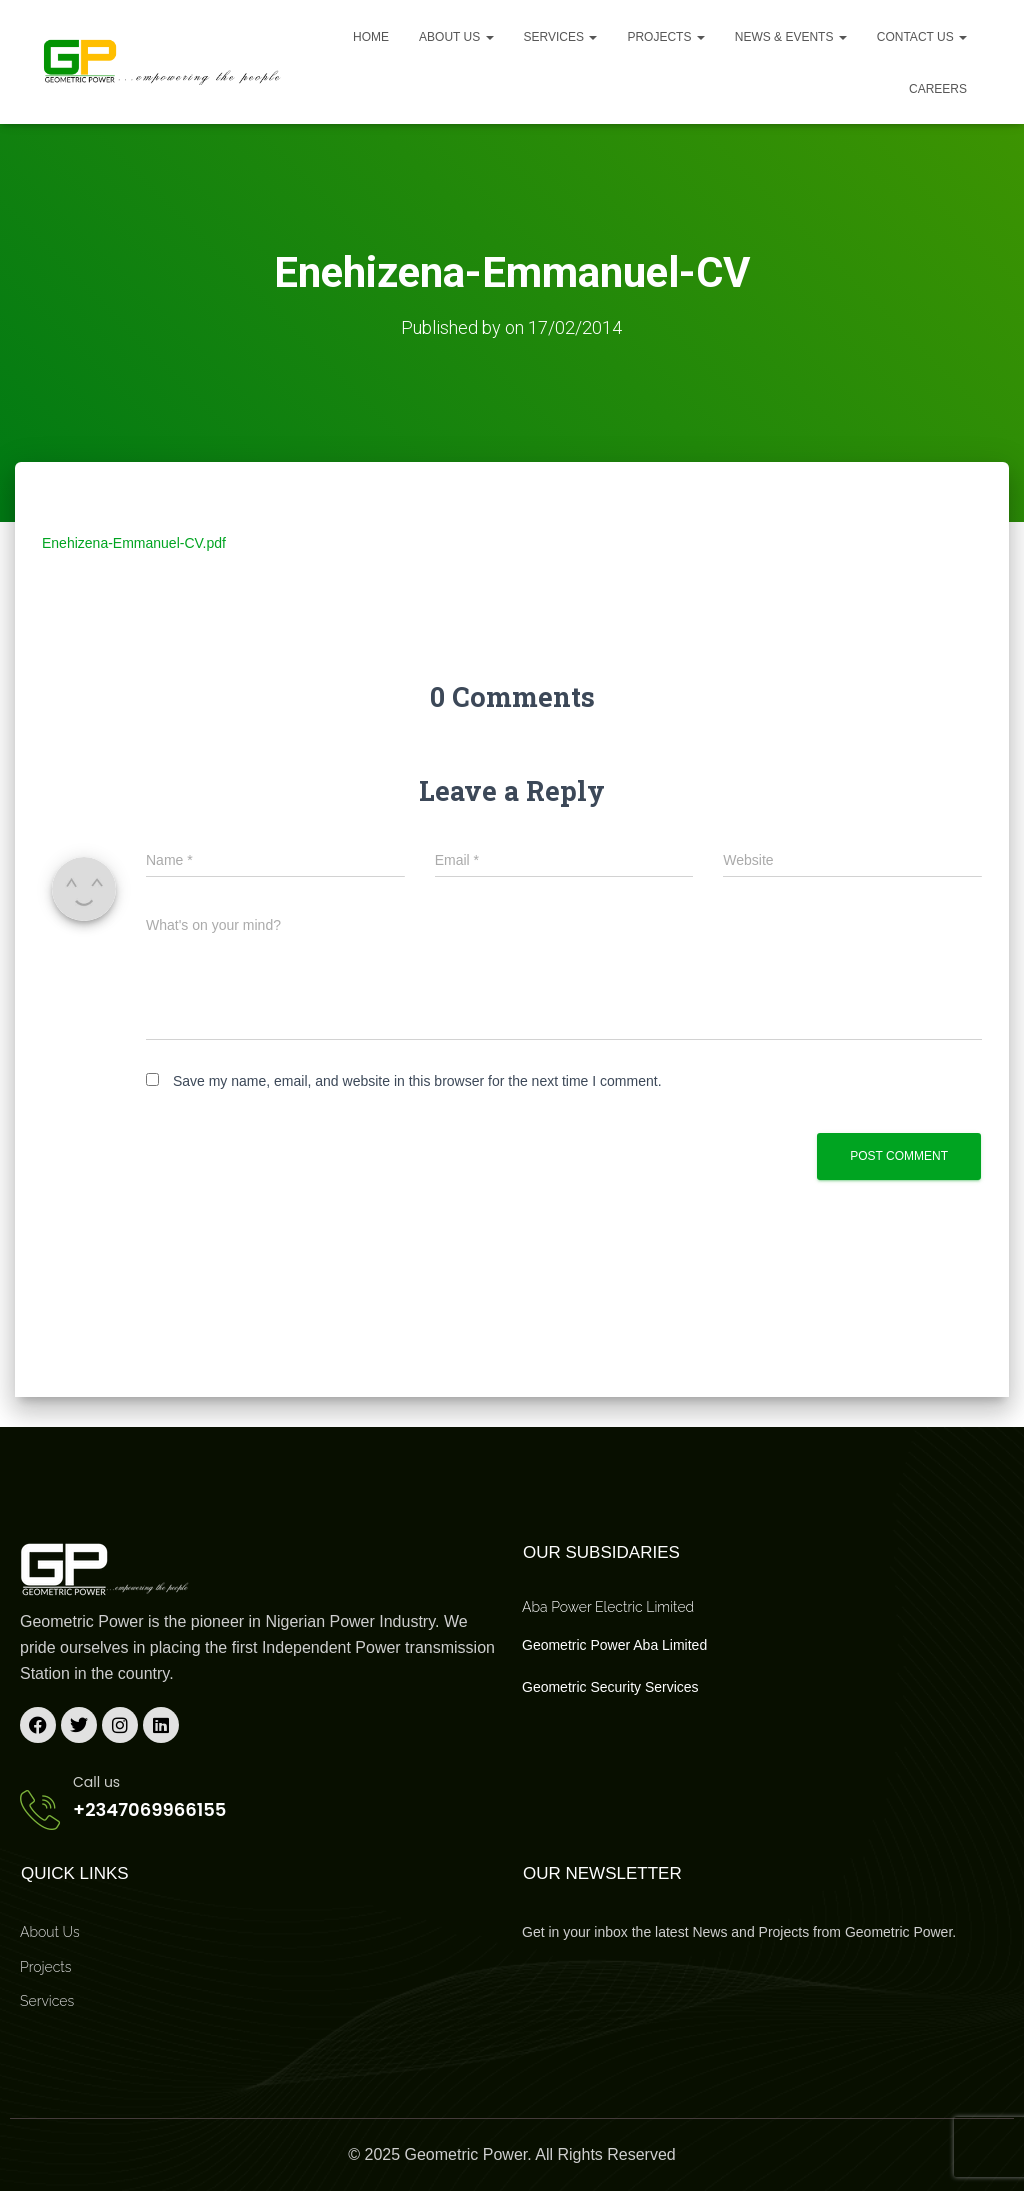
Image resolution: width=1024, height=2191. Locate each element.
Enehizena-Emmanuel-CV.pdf (134, 543)
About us (456, 37)
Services (561, 37)
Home (371, 37)
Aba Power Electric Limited (608, 1606)
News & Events (791, 37)
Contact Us (922, 37)
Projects (665, 37)
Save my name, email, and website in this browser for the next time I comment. (417, 1081)
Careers (938, 89)
